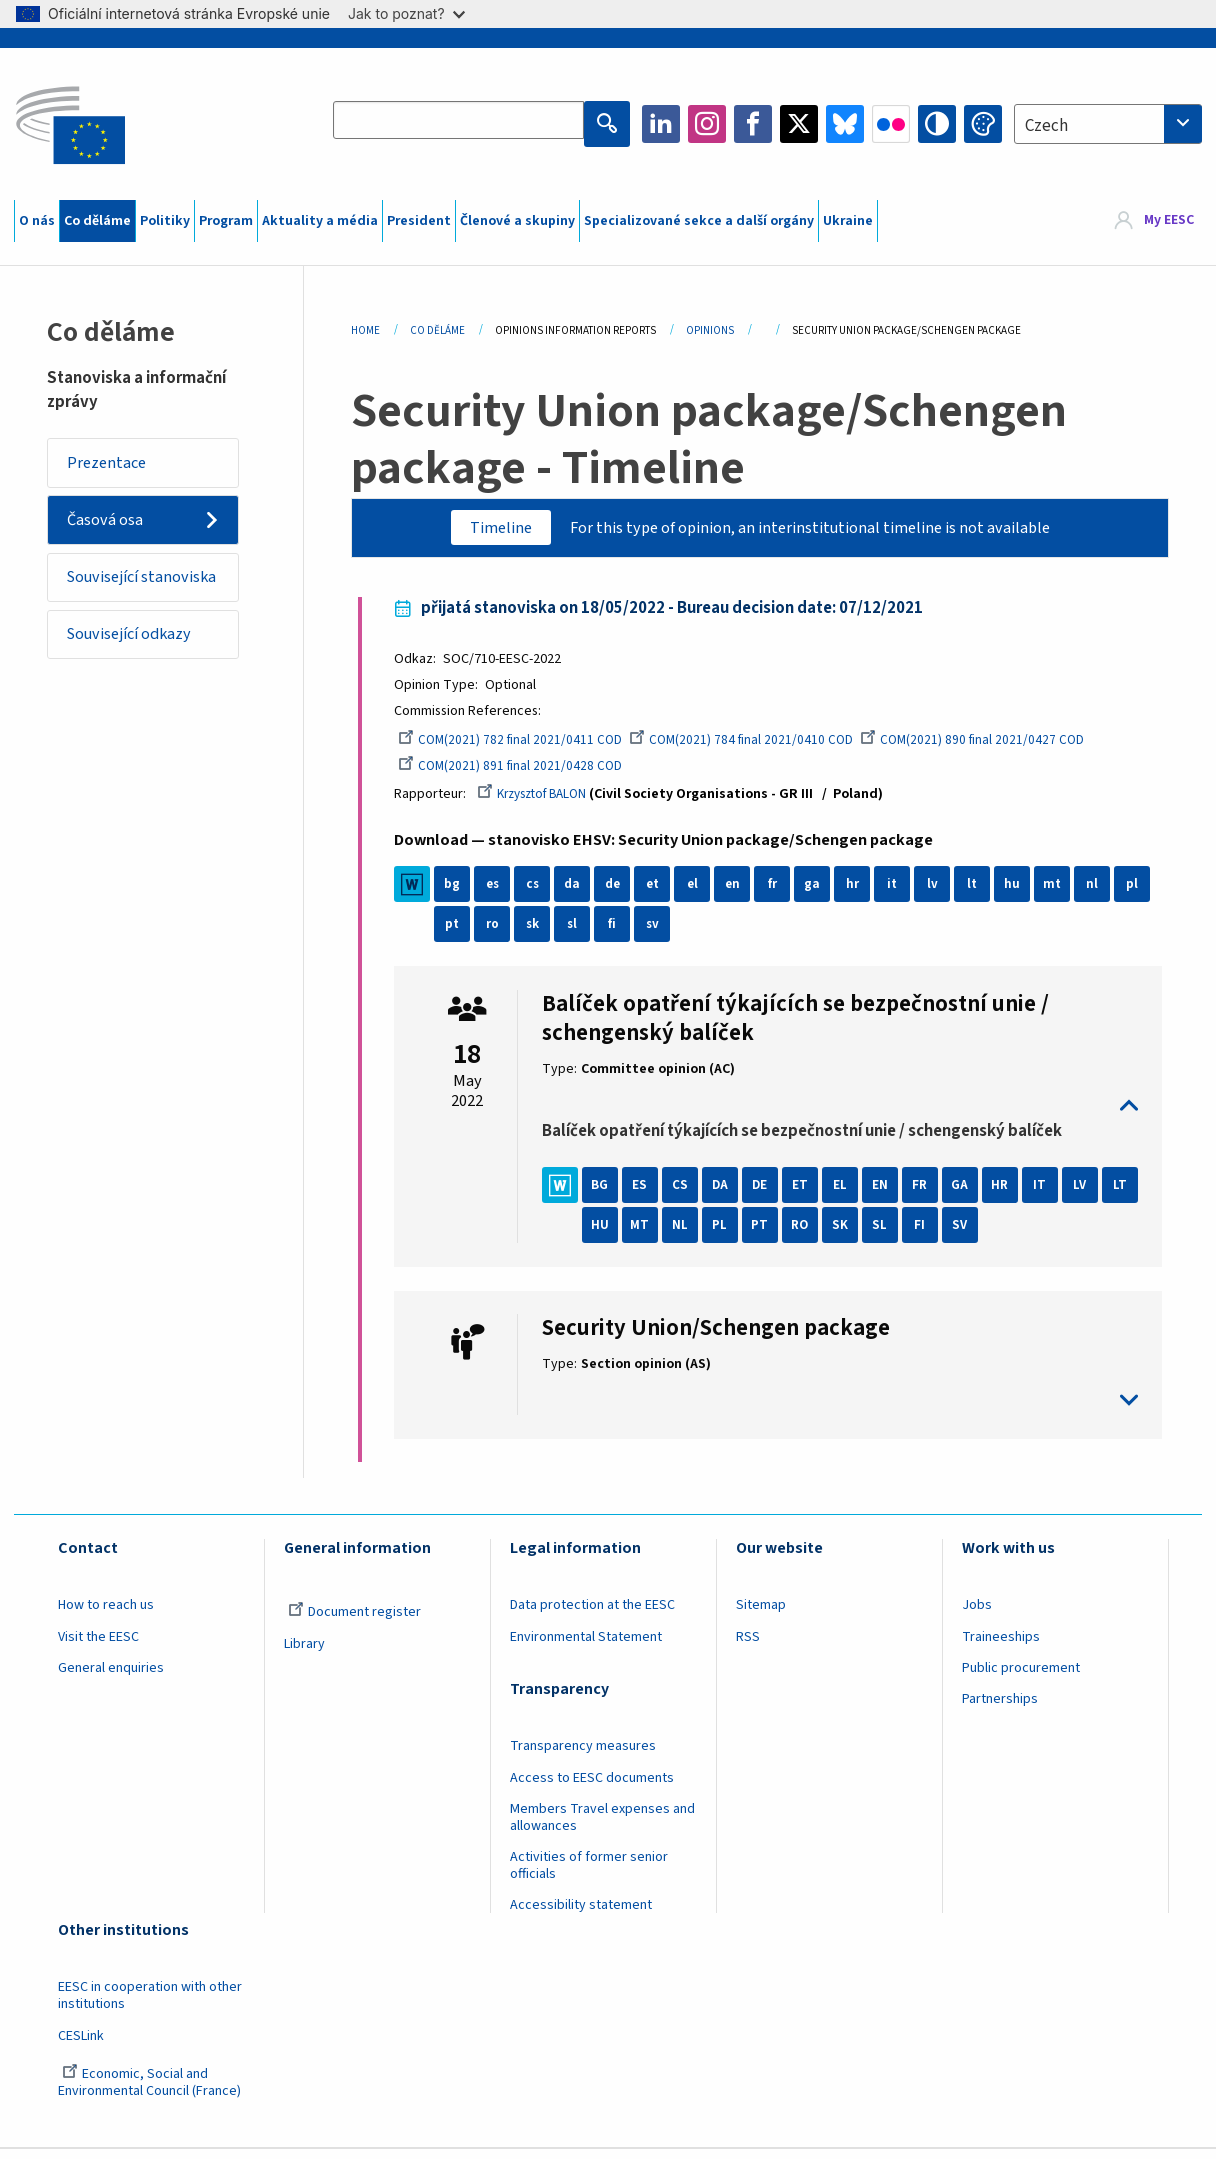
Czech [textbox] (1046, 126)
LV (1089, 1195)
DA (728, 1195)
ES (648, 1195)
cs (541, 893)
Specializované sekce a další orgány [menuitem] (699, 221)
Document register (354, 1622)
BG (609, 1195)
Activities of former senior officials (589, 1875)
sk (581, 933)
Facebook (753, 124)
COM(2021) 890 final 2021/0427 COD (993, 747)
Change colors (983, 124)
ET (809, 1195)
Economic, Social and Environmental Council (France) (151, 2091)
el (701, 893)
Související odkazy (139, 675)
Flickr (891, 124)
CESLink (81, 2045)
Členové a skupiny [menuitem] (517, 221)
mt (1061, 893)
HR (1009, 1195)
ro (541, 933)
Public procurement (1021, 1677)
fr (781, 893)
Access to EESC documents (592, 1787)
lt (981, 893)
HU (649, 1235)
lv (941, 893)
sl (621, 933)
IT (1048, 1195)
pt (501, 933)
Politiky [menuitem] (165, 221)
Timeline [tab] (485, 529)
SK (889, 1235)
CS (689, 1195)
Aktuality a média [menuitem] (320, 221)
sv (701, 933)
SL (928, 1235)
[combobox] (1108, 124)
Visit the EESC (98, 1646)
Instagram (707, 124)
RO (848, 1235)
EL (849, 1195)
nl (1101, 893)
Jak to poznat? (406, 13)
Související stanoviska (112, 601)
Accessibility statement (581, 1915)
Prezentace (113, 464)
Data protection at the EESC (592, 1615)
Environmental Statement (586, 1646)
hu (1021, 893)
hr (861, 893)
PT (808, 1235)
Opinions (710, 330)
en (741, 893)
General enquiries (111, 1677)
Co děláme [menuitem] (97, 221)
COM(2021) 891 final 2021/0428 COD (521, 773)
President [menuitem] (419, 221)
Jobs (977, 1615)
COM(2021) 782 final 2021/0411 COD (521, 747)
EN (889, 1195)
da (581, 893)
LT (609, 1235)
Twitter (799, 124)
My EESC (1169, 221)
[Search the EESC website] (462, 124)
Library (304, 1653)
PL (768, 1235)
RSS (748, 1646)
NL (729, 1235)
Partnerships (1000, 1709)
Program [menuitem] (226, 221)
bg (461, 893)
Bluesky (845, 124)
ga (821, 893)
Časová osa (110, 527)
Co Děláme (437, 330)
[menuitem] (1154, 221)
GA (969, 1195)
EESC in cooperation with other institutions (150, 2005)
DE (769, 1195)
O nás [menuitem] (37, 221)
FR (929, 1195)
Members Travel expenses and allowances (602, 1826)
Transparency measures (583, 1756)
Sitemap (761, 1615)
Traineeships (1001, 1646)
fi (661, 933)
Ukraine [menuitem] (848, 221)
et (661, 893)
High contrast (937, 124)
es (501, 893)
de (621, 893)
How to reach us (106, 1615)
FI (968, 1235)
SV (1009, 1235)
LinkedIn (661, 124)
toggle (840, 1114)
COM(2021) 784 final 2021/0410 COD (757, 747)
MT (688, 1235)
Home (365, 330)
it (901, 893)
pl (461, 933)
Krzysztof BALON (546, 802)
